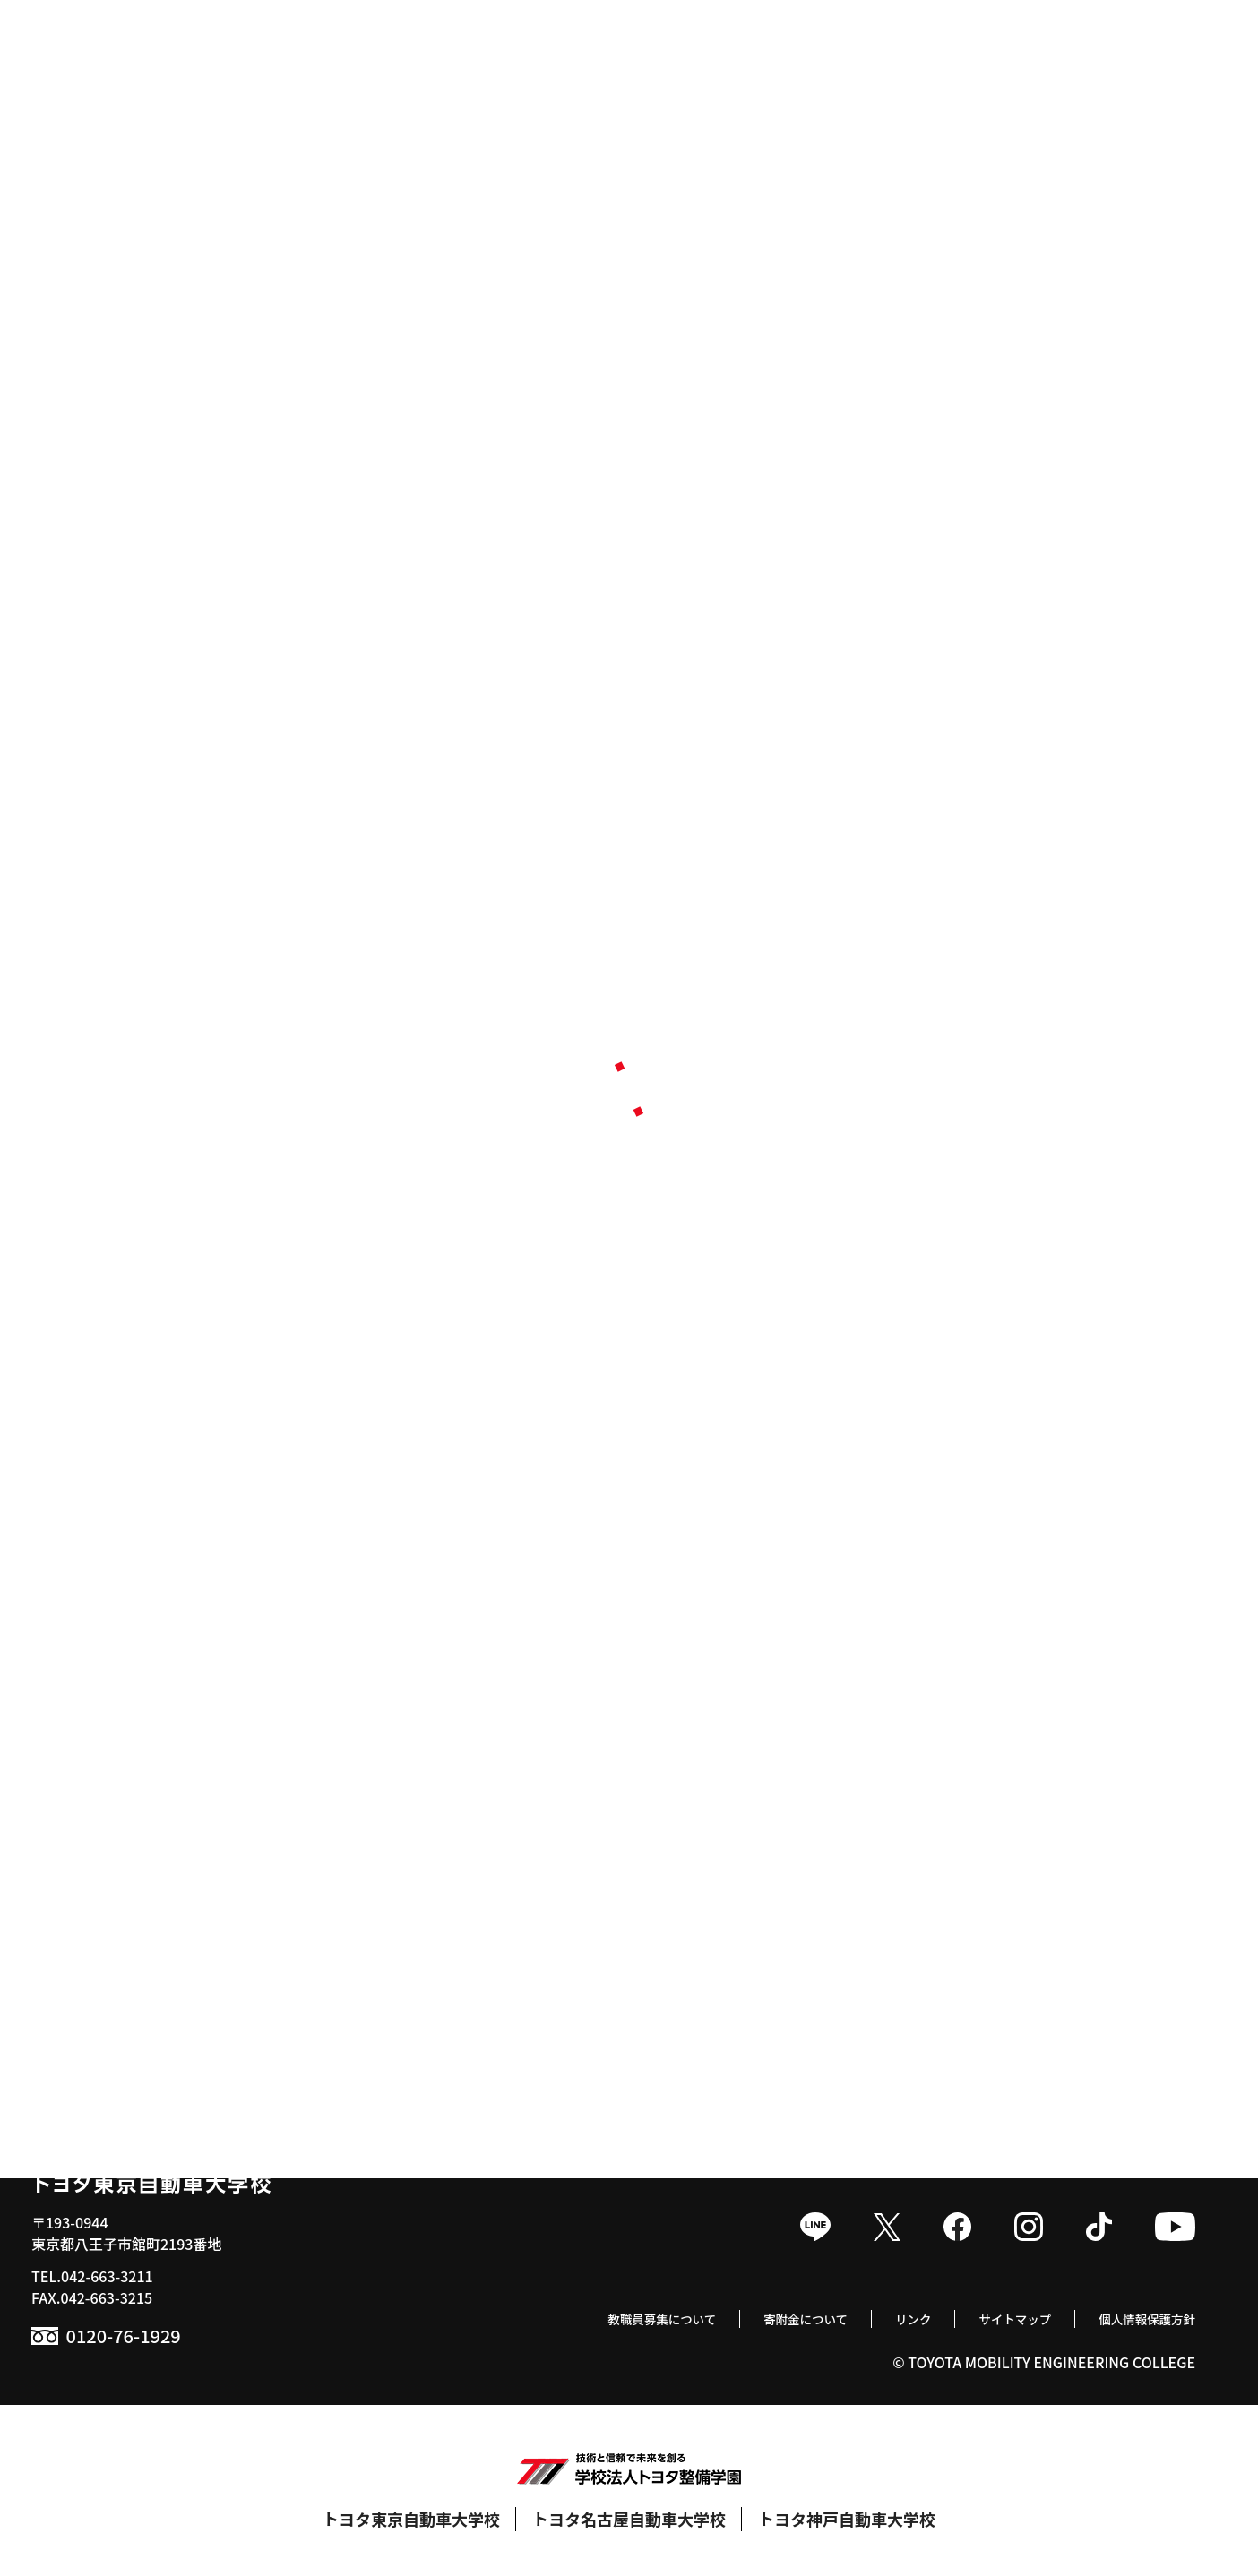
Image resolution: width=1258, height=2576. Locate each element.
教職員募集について (597, 2317)
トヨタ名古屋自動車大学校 (629, 2518)
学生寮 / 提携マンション (925, 1836)
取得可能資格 (486, 1750)
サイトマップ (990, 2317)
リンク (878, 2317)
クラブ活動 (883, 1721)
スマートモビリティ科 (119, 1779)
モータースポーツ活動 (919, 1750)
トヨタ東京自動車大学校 (411, 2518)
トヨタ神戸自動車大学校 (846, 2518)
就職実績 (471, 1693)
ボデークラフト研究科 (119, 1836)
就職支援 (480, 1721)
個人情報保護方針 (1138, 2317)
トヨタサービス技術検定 (926, 1779)
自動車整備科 (90, 1721)
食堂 (862, 1807)
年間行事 (876, 1693)
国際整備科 (83, 1750)
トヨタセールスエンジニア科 (141, 1807)
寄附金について (759, 2317)
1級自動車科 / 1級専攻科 (126, 1693)
